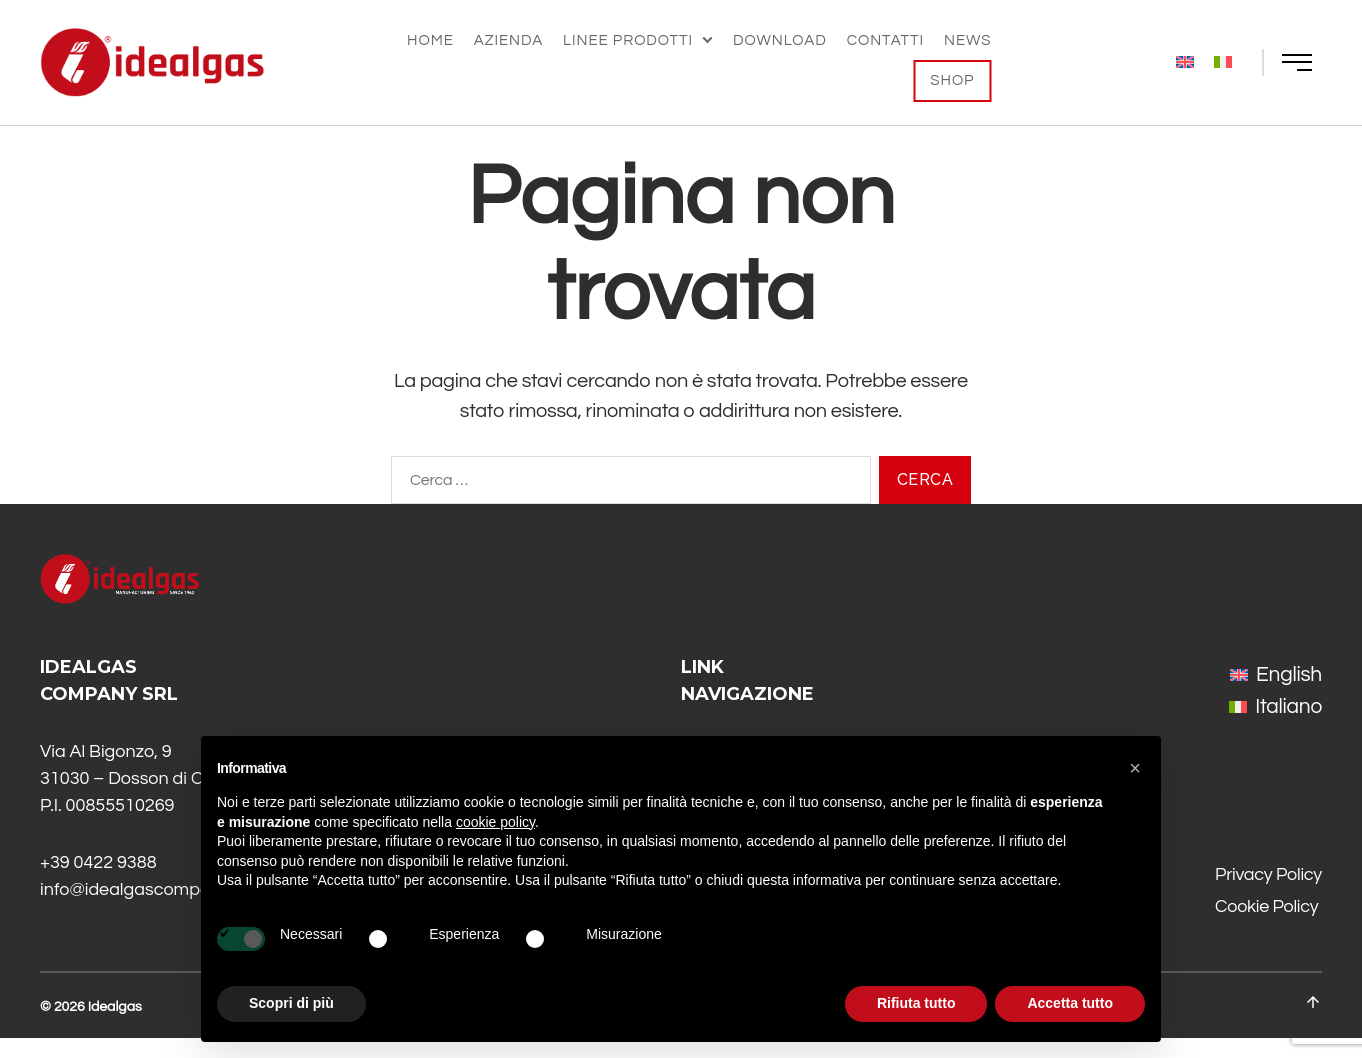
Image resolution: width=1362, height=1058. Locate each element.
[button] (1135, 768)
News (968, 40)
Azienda (508, 40)
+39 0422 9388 (98, 882)
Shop (952, 80)
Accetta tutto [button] (1070, 1003)
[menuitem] (1185, 62)
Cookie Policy (1266, 926)
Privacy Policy (1268, 894)
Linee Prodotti (628, 40)
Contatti (885, 40)
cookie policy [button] (495, 822)
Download (780, 40)
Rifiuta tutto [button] (916, 1003)
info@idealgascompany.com (154, 909)
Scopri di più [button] (291, 1003)
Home (430, 40)
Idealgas (115, 1027)
